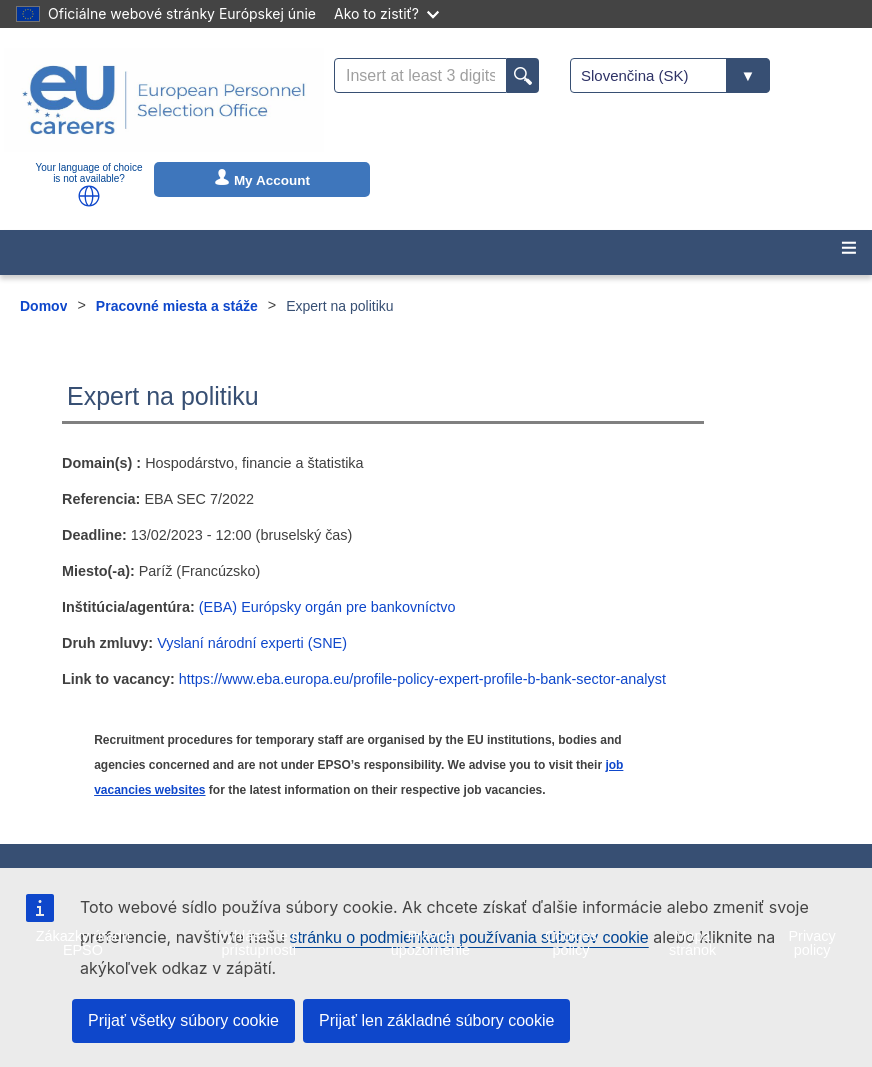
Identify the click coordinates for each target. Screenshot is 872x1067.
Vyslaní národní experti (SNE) (252, 643)
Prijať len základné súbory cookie (436, 1020)
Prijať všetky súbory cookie (183, 1020)
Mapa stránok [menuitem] (692, 943)
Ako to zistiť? (386, 13)
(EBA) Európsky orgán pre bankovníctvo (327, 607)
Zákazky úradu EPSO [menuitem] (83, 943)
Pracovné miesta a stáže (177, 306)
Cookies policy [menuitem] (571, 943)
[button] (89, 196)
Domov (43, 306)
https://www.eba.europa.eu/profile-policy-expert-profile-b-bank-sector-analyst (422, 679)
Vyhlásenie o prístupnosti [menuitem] (259, 943)
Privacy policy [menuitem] (811, 943)
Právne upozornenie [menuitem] (430, 943)
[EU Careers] (164, 100)
